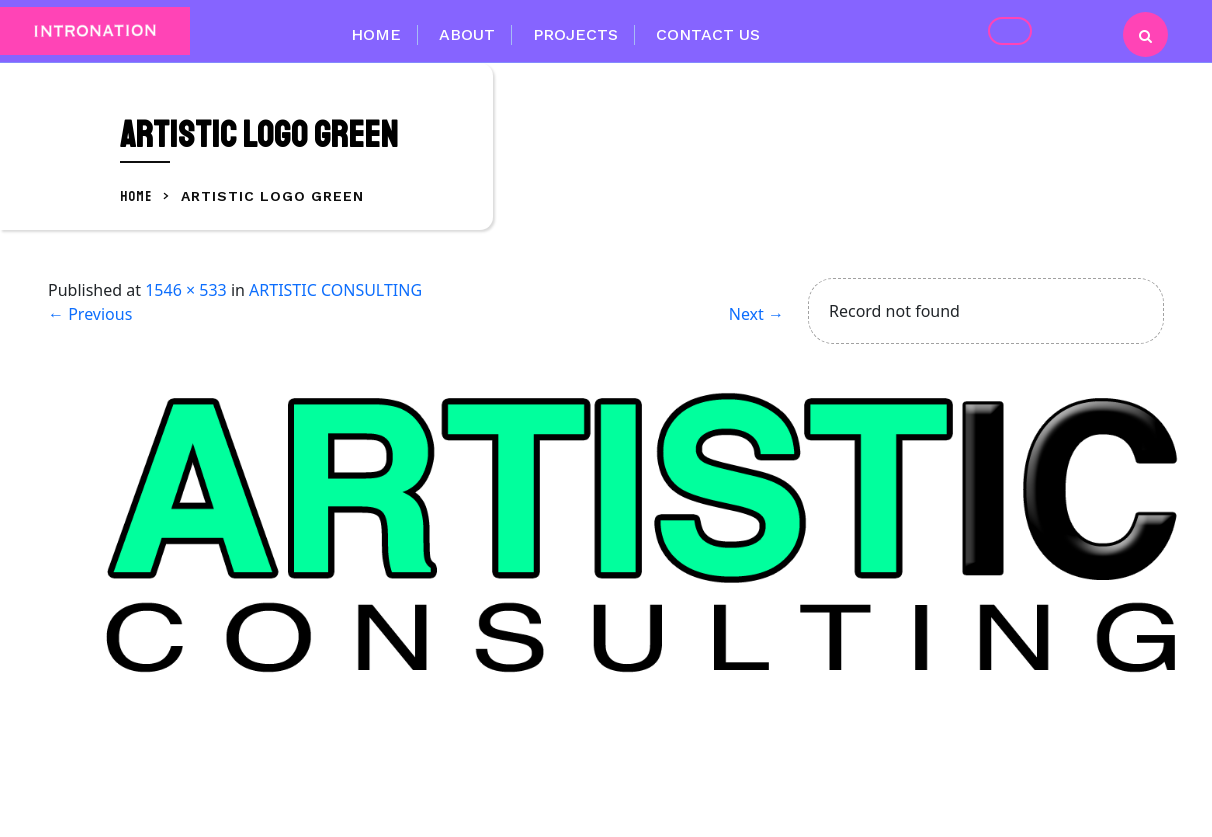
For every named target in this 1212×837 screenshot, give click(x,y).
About (467, 34)
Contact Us (708, 34)
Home (376, 34)
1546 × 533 (186, 290)
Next (756, 314)
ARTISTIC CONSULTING (335, 290)
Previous (90, 314)
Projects (575, 34)
